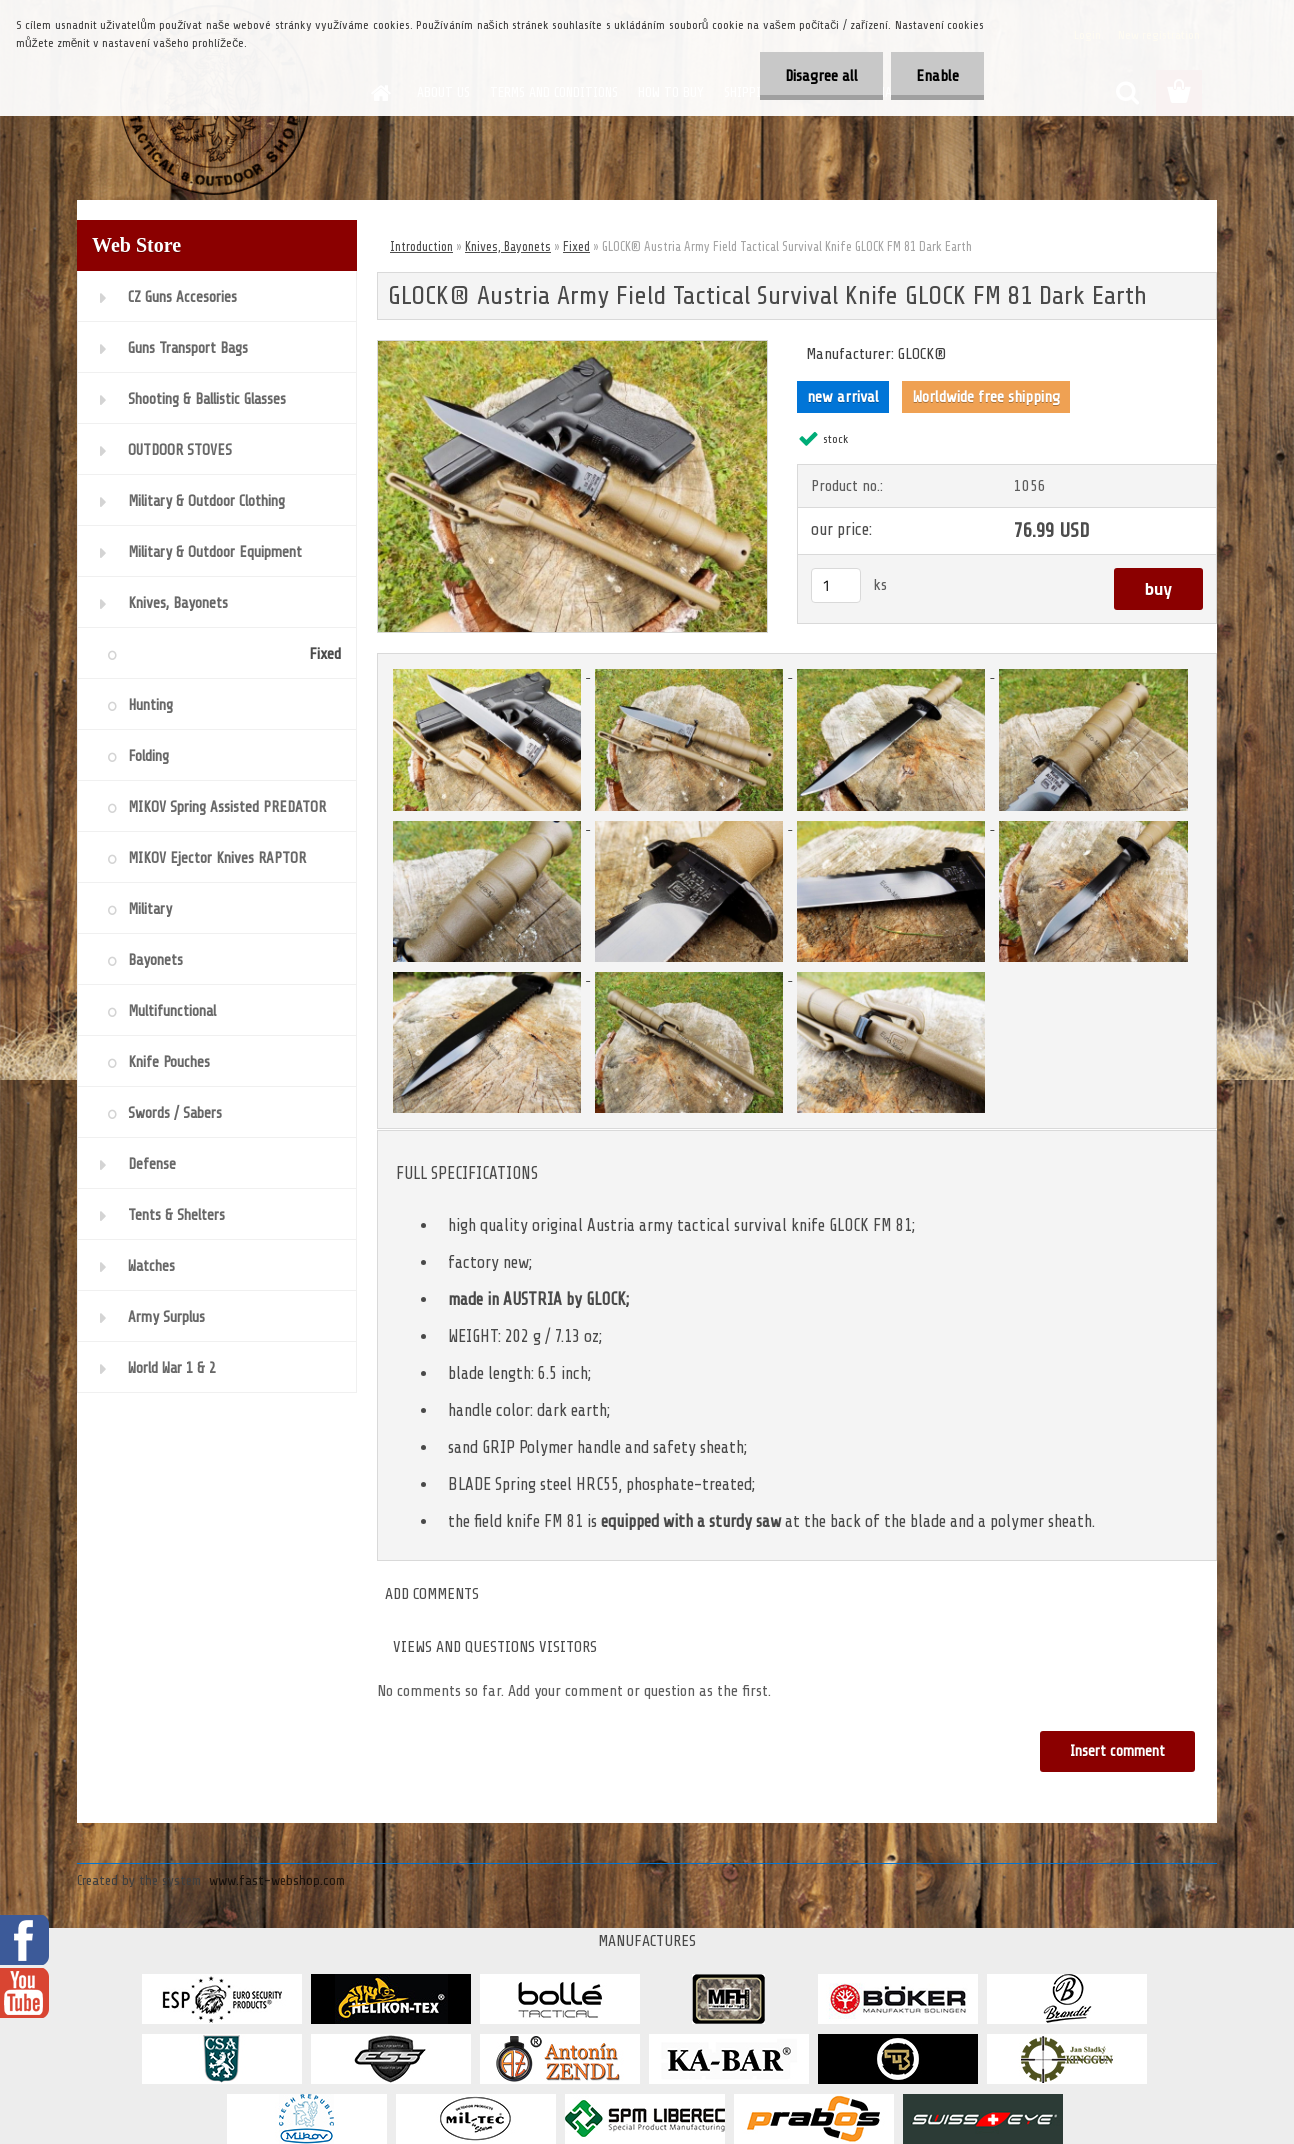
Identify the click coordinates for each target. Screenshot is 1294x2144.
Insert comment (1117, 1751)
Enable (937, 76)
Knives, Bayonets (508, 246)
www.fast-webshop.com (277, 1880)
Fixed (576, 246)
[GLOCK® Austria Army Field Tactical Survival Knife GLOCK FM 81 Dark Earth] (572, 349)
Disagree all (821, 76)
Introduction (421, 246)
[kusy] (836, 585)
